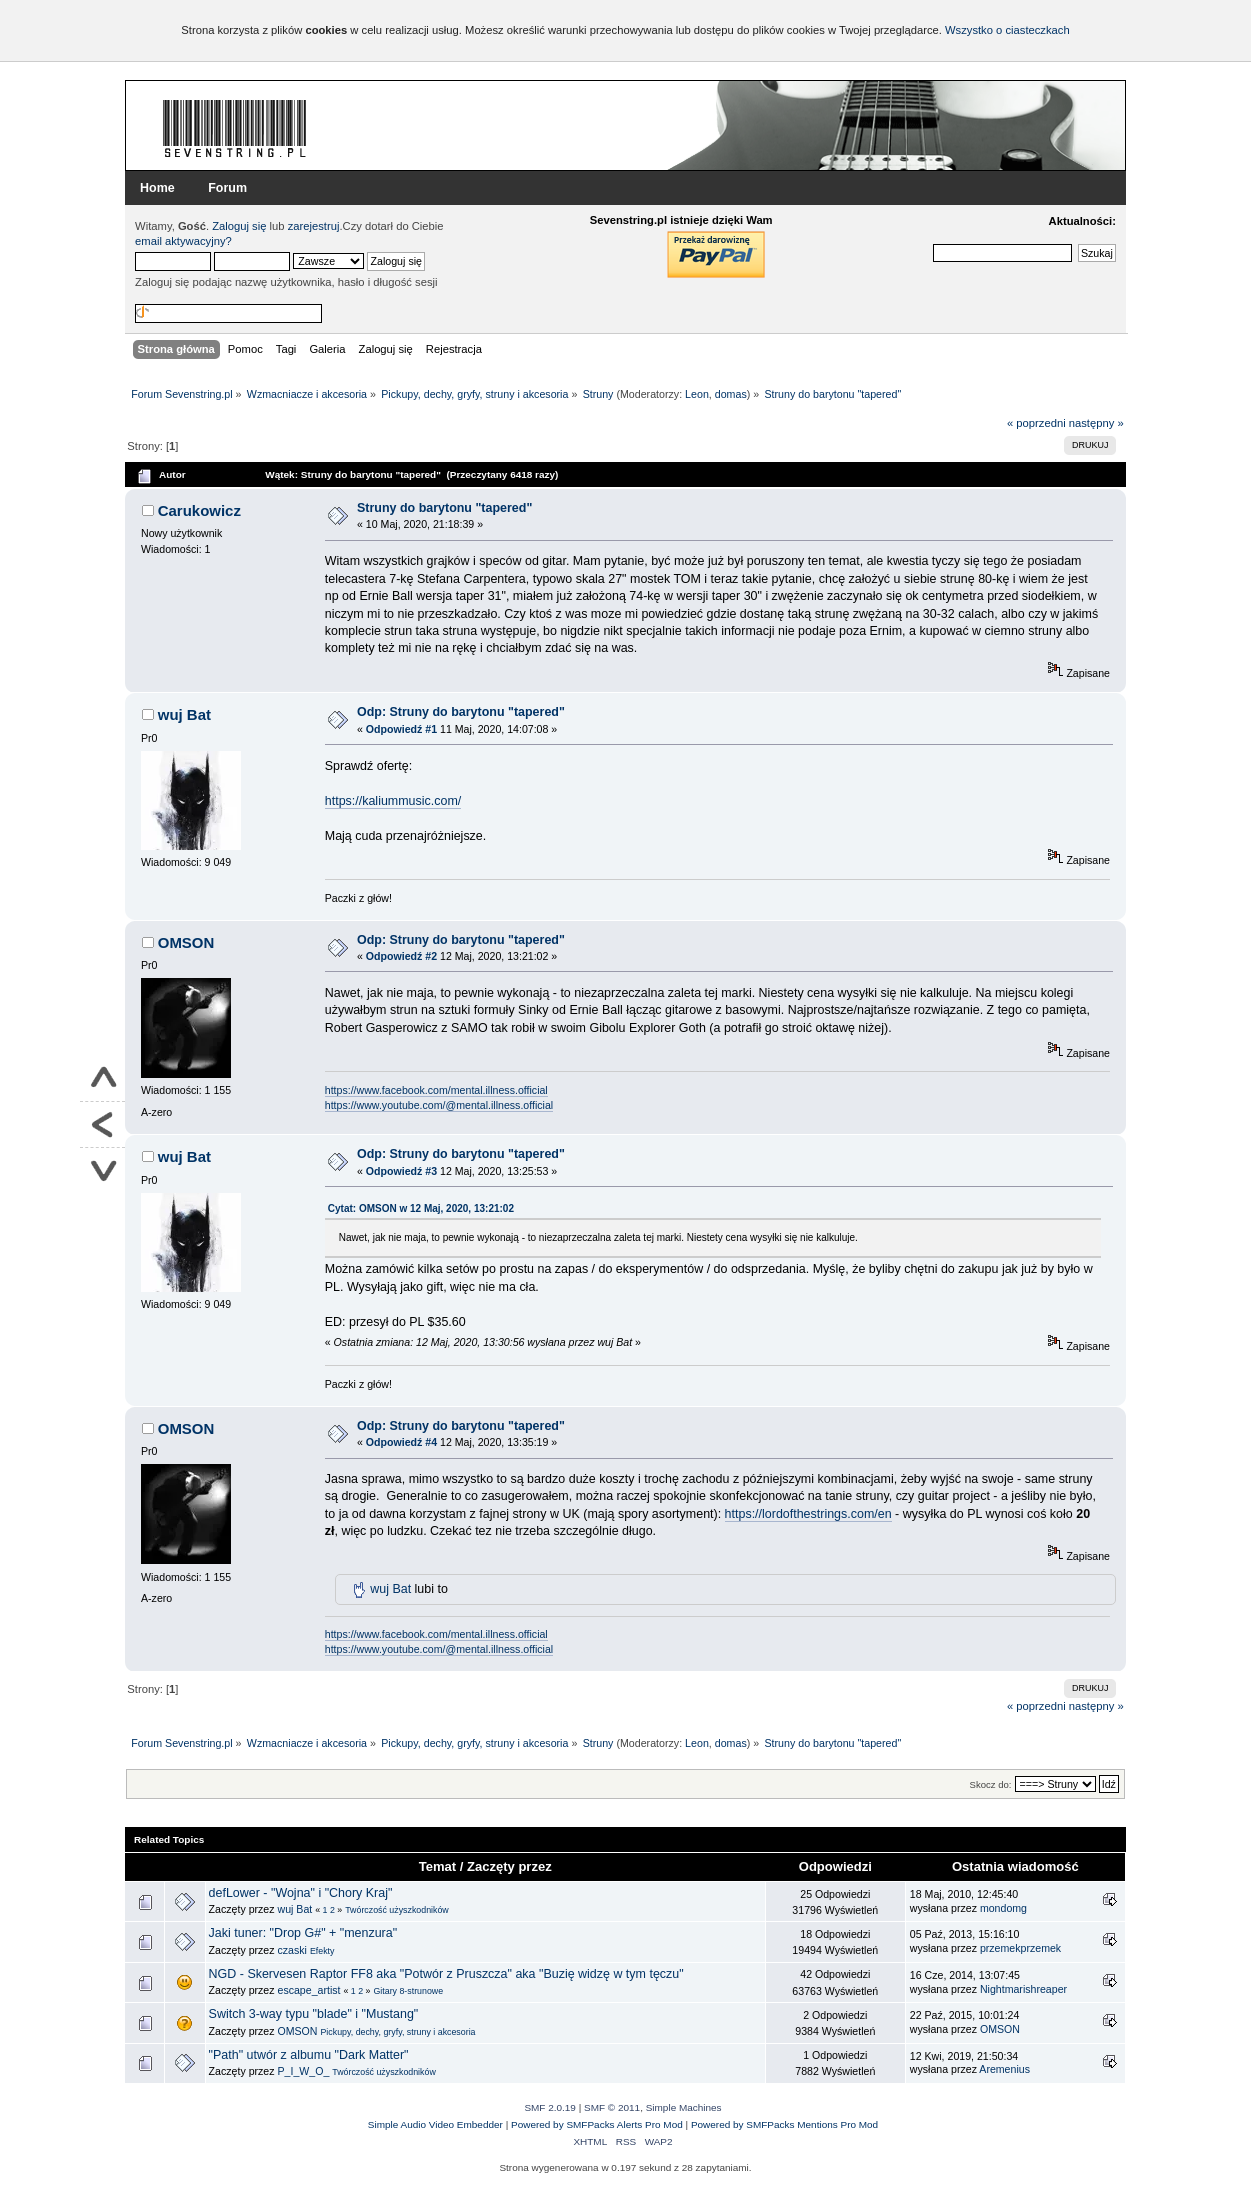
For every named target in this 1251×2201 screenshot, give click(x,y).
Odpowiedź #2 (401, 956)
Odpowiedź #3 (401, 1171)
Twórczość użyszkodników (397, 1910)
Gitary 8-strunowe (408, 1991)
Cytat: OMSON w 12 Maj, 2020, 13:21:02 (421, 1208)
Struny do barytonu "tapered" (444, 508)
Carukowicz (199, 510)
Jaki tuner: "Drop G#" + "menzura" (303, 1933)
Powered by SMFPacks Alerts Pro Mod (597, 2124)
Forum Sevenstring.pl (235, 128)
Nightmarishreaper (1023, 1989)
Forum (227, 188)
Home (157, 188)
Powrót (102, 1125)
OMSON (186, 942)
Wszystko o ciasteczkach (1007, 30)
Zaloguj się (239, 226)
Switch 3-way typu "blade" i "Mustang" (314, 2014)
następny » (1096, 423)
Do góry (102, 1079)
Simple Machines (684, 2107)
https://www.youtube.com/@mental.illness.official (439, 1105)
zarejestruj (314, 226)
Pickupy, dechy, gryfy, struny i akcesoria (397, 2032)
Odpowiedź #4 (401, 1442)
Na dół (102, 1170)
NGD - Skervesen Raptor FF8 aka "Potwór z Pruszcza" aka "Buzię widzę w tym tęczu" (446, 1974)
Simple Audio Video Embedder (435, 2124)
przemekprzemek (1020, 1948)
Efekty (322, 1951)
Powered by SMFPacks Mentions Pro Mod (784, 2124)
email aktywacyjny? (183, 241)
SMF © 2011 (612, 2107)
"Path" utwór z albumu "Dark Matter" (309, 2055)
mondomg (1003, 1908)
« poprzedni (1036, 423)
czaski (291, 1950)
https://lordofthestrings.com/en (808, 1514)
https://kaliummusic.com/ (393, 801)
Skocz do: (991, 1784)
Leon (697, 394)
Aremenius (1004, 2069)
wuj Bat (184, 714)
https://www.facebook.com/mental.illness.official (436, 1090)
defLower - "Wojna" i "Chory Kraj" (301, 1893)
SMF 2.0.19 (550, 2107)
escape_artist (308, 1990)
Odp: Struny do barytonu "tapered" (461, 712)
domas (731, 394)
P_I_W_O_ (303, 2071)
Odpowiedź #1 (401, 729)
